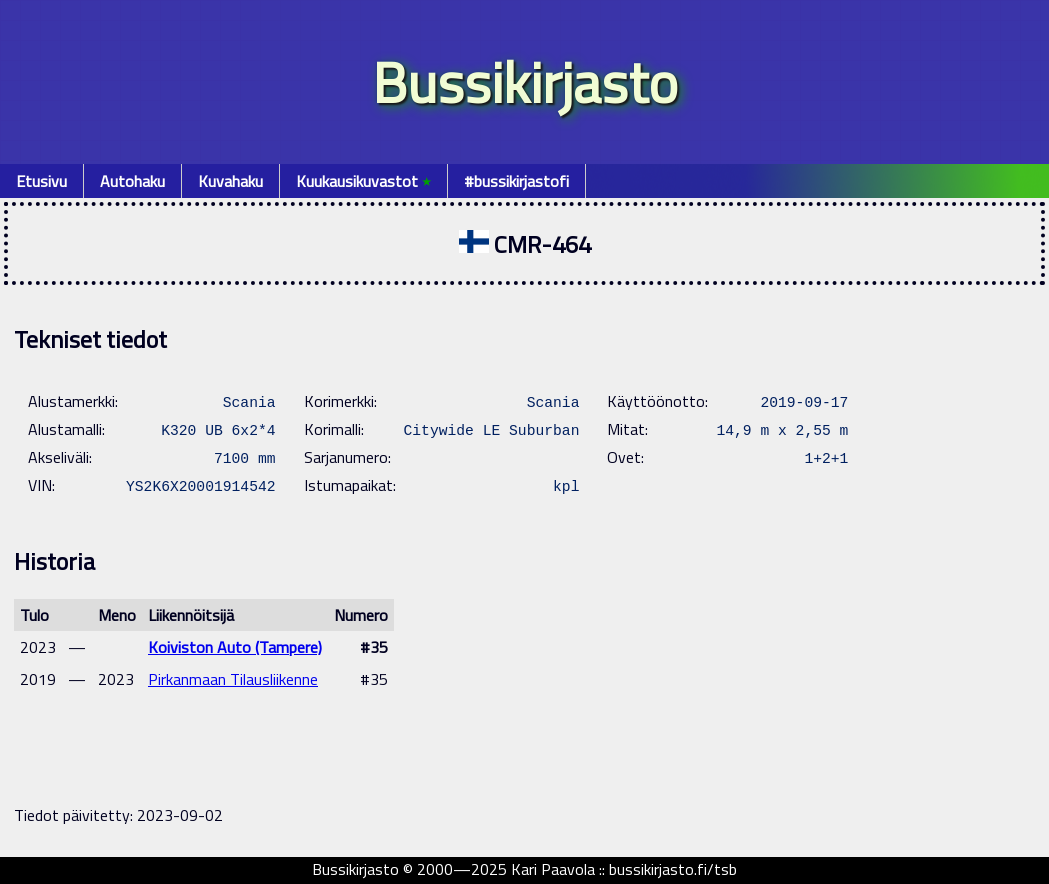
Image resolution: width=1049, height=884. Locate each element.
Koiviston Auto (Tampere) (235, 647)
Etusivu (41, 181)
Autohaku (132, 181)
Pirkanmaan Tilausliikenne (233, 679)
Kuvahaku (230, 181)
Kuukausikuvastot (363, 181)
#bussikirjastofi (516, 181)
